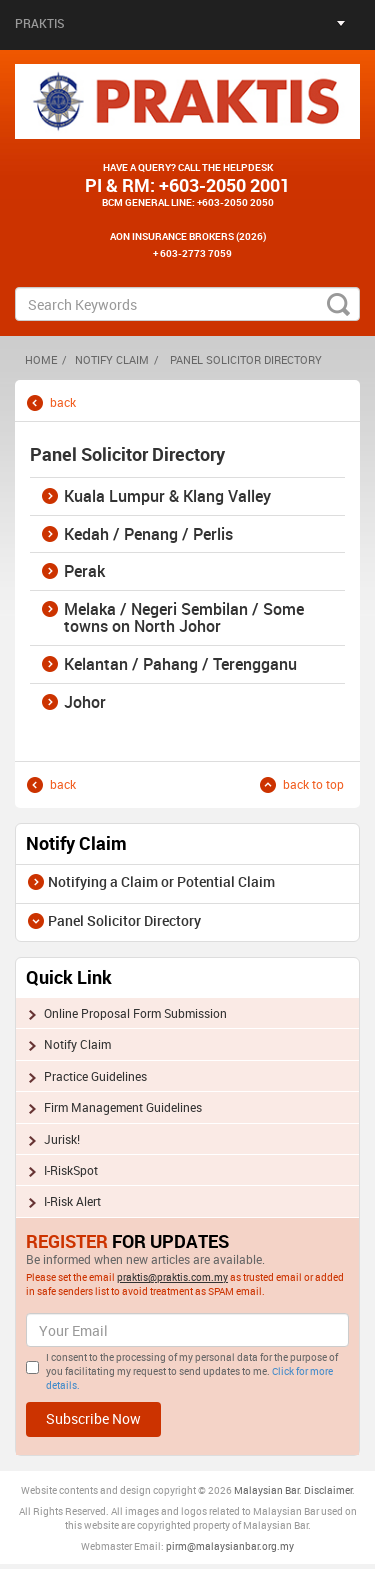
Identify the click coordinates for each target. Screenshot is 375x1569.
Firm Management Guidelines (123, 1107)
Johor (85, 703)
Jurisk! (62, 1139)
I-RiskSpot (71, 1170)
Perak (84, 572)
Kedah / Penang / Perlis (148, 535)
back (63, 402)
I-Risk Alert (72, 1201)
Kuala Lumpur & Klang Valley (167, 497)
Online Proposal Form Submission (135, 1013)
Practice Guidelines (95, 1076)
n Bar (288, 1490)
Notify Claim (112, 359)
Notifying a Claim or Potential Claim (161, 881)
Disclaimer (328, 1490)
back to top (313, 784)
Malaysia (254, 1490)
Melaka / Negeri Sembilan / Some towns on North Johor (184, 618)
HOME (41, 359)
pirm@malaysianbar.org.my (230, 1546)
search (338, 304)
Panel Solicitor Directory (124, 920)
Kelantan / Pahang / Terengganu (180, 665)
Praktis (40, 23)
